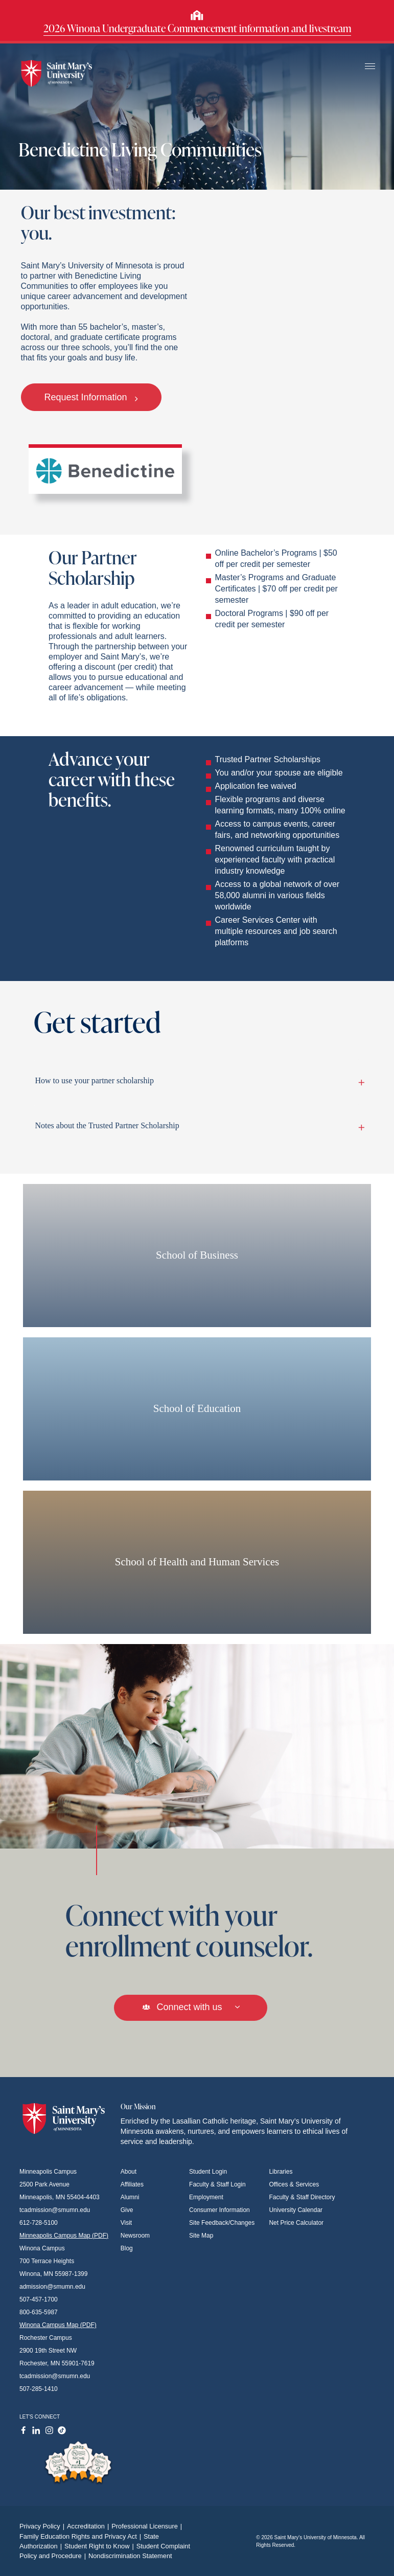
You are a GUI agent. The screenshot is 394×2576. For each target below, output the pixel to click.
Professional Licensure (147, 2526)
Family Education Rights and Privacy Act (81, 2536)
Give (127, 2210)
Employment (206, 2197)
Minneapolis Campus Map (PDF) (63, 2235)
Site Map (201, 2235)
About (128, 2171)
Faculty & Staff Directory (302, 2197)
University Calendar (295, 2210)
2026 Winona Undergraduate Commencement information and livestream (197, 28)
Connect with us (190, 2007)
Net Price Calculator (296, 2222)
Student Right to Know (100, 2546)
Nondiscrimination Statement (130, 2556)
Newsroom (135, 2235)
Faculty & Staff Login (217, 2184)
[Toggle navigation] (370, 67)
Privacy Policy (43, 2526)
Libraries (280, 2171)
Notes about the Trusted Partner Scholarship (197, 1126)
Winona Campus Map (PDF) (58, 2325)
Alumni (130, 2197)
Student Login (208, 2171)
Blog (127, 2248)
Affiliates (132, 2184)
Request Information (90, 397)
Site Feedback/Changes (221, 2222)
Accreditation (89, 2526)
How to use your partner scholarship (197, 1081)
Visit (126, 2222)
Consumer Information (219, 2210)
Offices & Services (294, 2184)
